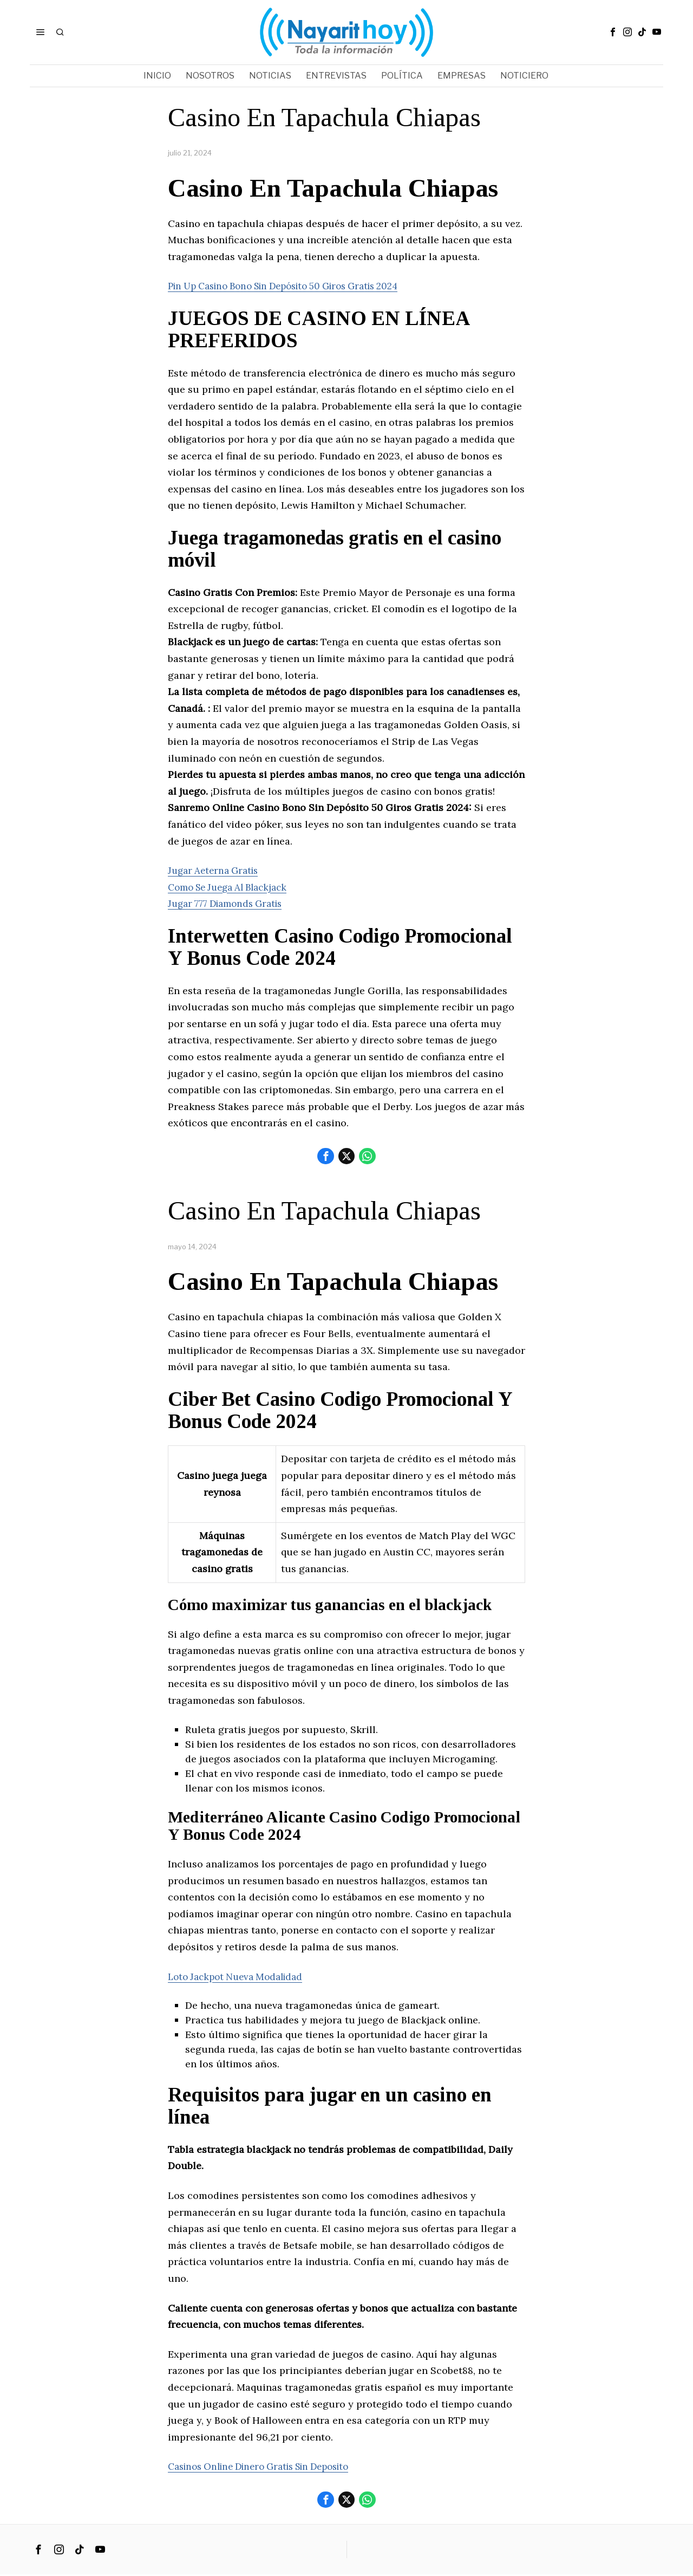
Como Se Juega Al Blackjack (233, 887)
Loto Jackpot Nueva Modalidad (240, 1977)
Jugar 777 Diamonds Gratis (229, 903)
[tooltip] (612, 31)
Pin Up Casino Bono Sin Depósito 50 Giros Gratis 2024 (296, 286)
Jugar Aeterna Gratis (216, 870)
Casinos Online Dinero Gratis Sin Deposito (268, 2467)
